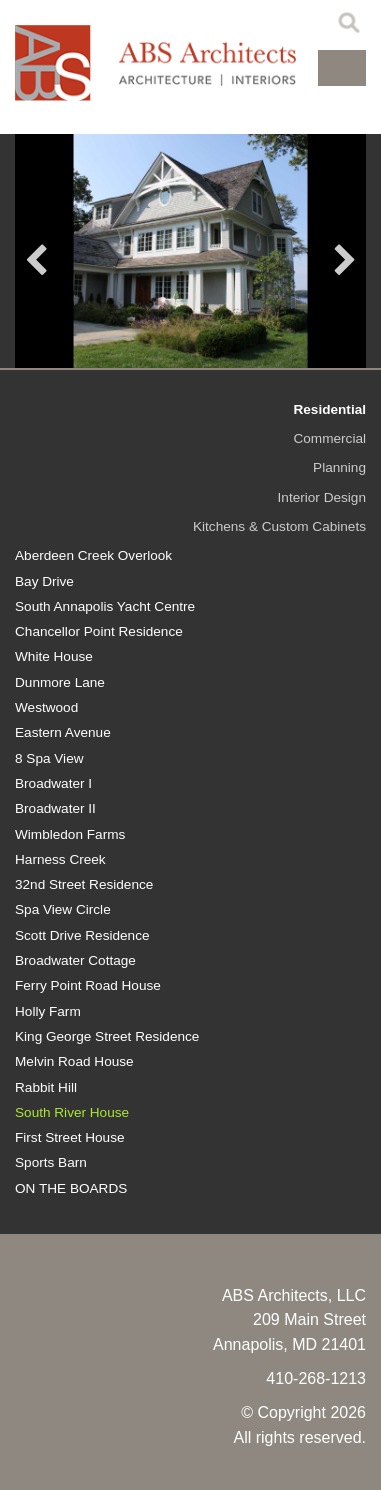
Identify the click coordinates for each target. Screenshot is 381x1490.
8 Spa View (49, 758)
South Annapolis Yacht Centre (105, 606)
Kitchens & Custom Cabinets (279, 526)
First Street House (70, 1137)
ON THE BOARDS (71, 1188)
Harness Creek (60, 859)
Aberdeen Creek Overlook (93, 555)
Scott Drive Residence (82, 935)
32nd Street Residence (84, 884)
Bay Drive (44, 581)
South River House (72, 1112)
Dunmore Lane (60, 682)
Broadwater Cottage (75, 960)
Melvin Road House (74, 1061)
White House (54, 656)
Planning (339, 467)
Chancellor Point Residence (99, 631)
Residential (329, 409)
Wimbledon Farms (70, 834)
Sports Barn (51, 1162)
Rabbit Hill (46, 1087)
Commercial (329, 438)
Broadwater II (55, 808)
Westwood (46, 707)
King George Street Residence (107, 1036)
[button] (342, 68)
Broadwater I (53, 783)
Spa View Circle (63, 909)
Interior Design (322, 497)
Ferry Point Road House (88, 985)
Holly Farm (48, 1011)
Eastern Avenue (63, 732)
